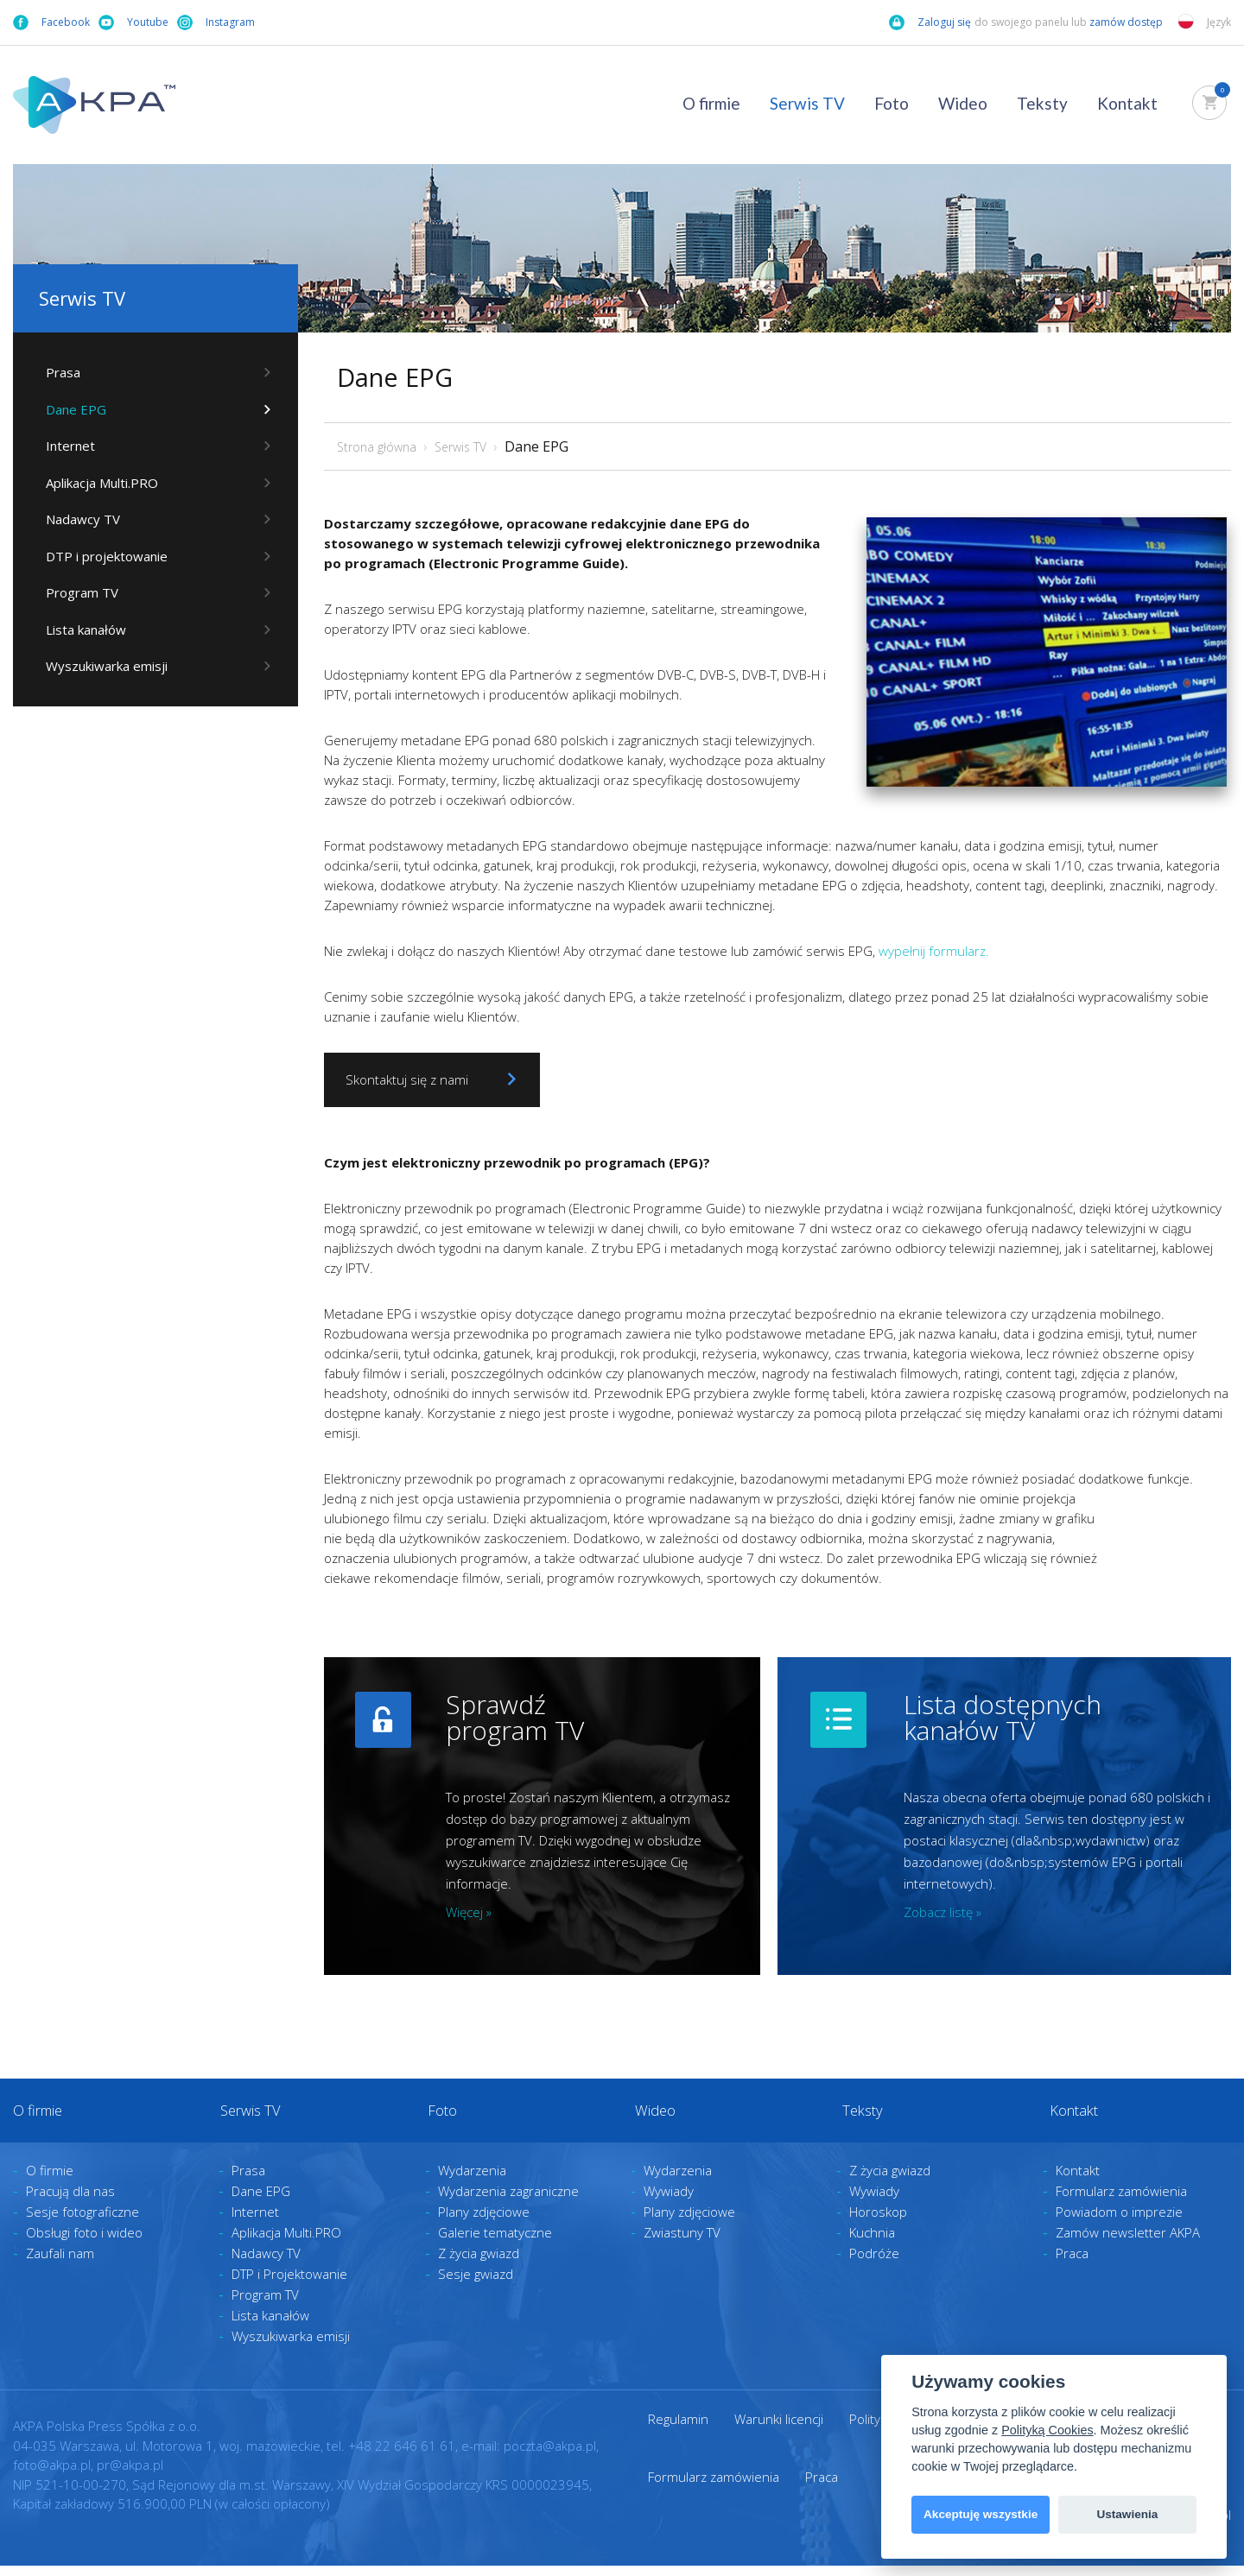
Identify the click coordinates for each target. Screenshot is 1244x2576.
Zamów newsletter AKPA (1128, 2243)
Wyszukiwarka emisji (100, 672)
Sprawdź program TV (515, 1717)
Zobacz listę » (942, 1912)
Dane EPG (69, 410)
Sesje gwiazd (475, 2285)
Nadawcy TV (76, 522)
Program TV (75, 597)
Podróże (874, 2264)
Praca (1072, 2264)
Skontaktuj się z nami (435, 1079)
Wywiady (669, 2202)
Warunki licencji (778, 2430)
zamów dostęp (1127, 22)
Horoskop (878, 2222)
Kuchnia (872, 2243)
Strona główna (376, 447)
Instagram (216, 22)
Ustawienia (1127, 2514)
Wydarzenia (472, 2181)
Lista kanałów (79, 635)
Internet (63, 447)
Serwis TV (807, 103)
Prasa (56, 372)
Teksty (1042, 103)
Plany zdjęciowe (484, 2222)
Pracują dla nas (70, 2202)
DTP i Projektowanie (289, 2285)
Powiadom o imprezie (1119, 2222)
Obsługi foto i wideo (84, 2243)
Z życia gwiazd (478, 2264)
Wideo (962, 103)
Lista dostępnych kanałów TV (1002, 1717)
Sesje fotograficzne (82, 2222)
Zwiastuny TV (682, 2243)
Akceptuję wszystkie (980, 2514)
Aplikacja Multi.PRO (95, 485)
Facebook (51, 22)
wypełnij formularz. (934, 950)
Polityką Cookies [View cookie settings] (1047, 2430)
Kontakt (1127, 103)
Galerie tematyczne (495, 2243)
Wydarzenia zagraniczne (508, 2202)
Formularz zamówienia (1121, 2202)
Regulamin (678, 2430)
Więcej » (469, 1912)
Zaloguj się (930, 22)
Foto (891, 103)
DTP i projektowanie (100, 560)
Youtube (133, 22)
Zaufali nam (60, 2264)
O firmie (711, 103)
